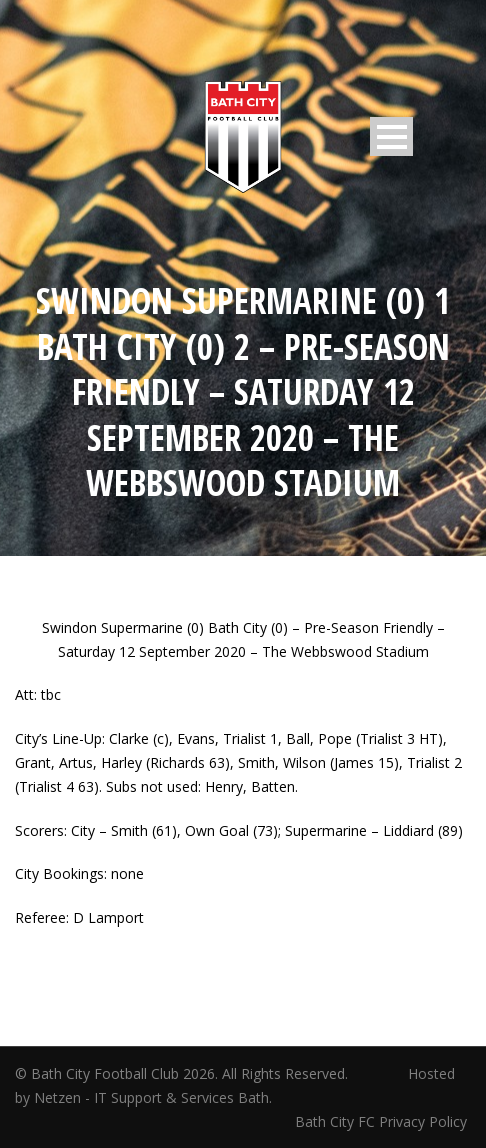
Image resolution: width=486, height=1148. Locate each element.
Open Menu (391, 136)
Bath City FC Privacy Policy (383, 1121)
